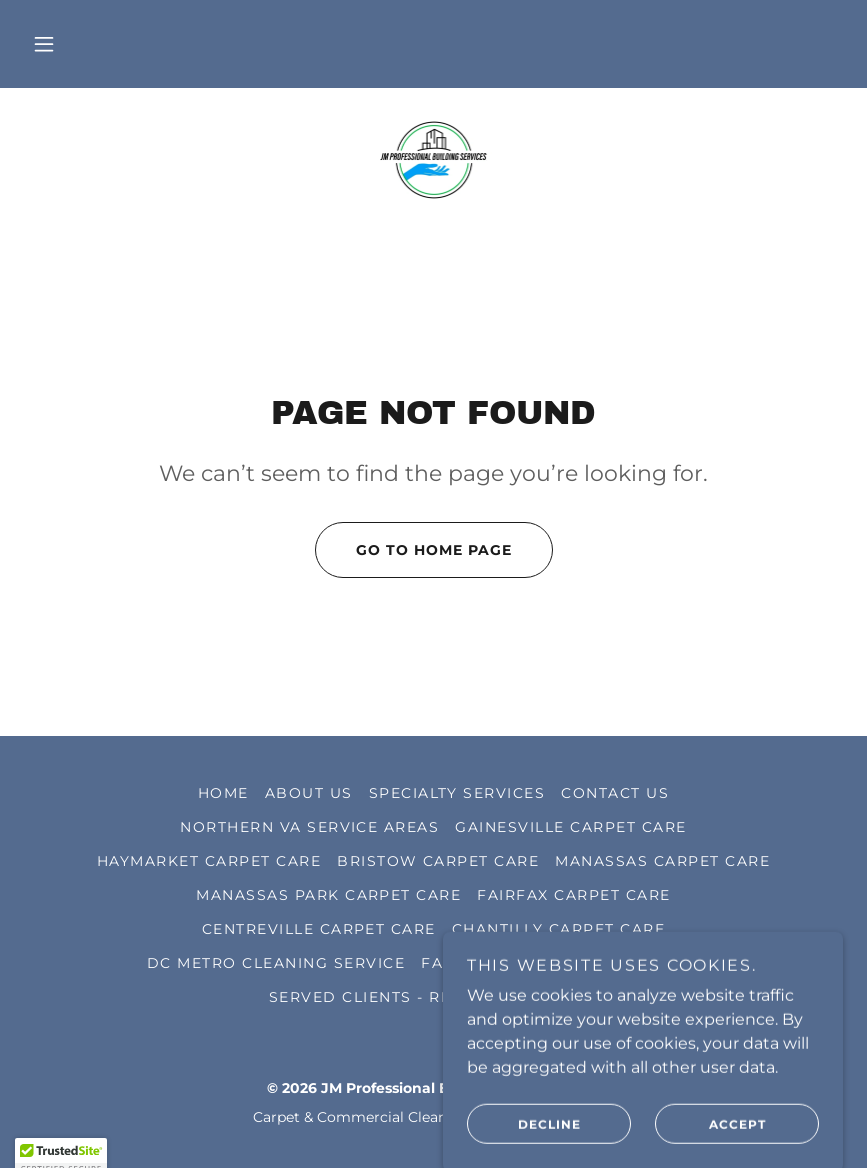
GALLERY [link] (561, 997)
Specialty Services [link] (457, 793)
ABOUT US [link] (309, 793)
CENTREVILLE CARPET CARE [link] (319, 929)
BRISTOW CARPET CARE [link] (438, 861)
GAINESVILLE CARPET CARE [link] (570, 827)
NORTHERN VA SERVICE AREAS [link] (309, 827)
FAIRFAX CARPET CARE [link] (573, 895)
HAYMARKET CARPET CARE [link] (209, 861)
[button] (44, 44)
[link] (433, 160)
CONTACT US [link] (615, 793)
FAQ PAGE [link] (464, 963)
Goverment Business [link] (621, 963)
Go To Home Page (413, 550)
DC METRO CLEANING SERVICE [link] (276, 963)
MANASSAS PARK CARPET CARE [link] (328, 895)
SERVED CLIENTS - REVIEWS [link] (388, 997)
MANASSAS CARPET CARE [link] (662, 861)
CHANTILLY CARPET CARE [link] (558, 929)
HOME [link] (223, 793)
